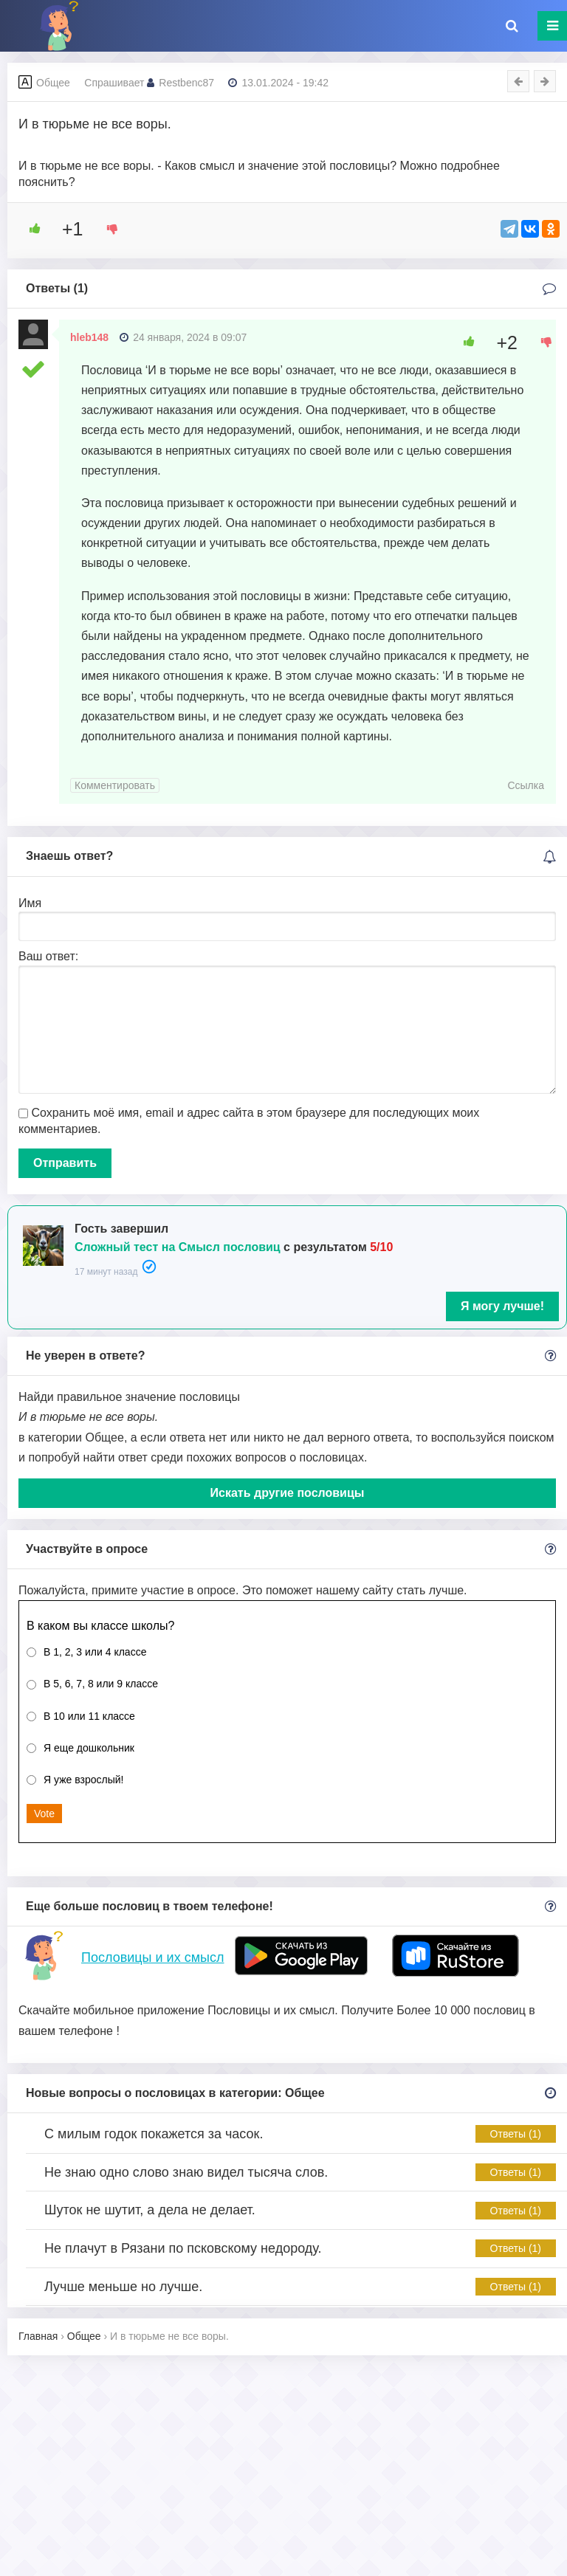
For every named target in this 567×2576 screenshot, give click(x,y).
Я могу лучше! (502, 1306)
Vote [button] (44, 1813)
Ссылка (525, 785)
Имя (29, 903)
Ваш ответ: (48, 956)
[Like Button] (29, 229)
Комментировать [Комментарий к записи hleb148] (115, 785)
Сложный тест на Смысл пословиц (178, 1247)
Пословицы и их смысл (152, 1957)
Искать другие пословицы (287, 1493)
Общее (53, 83)
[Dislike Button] (107, 229)
